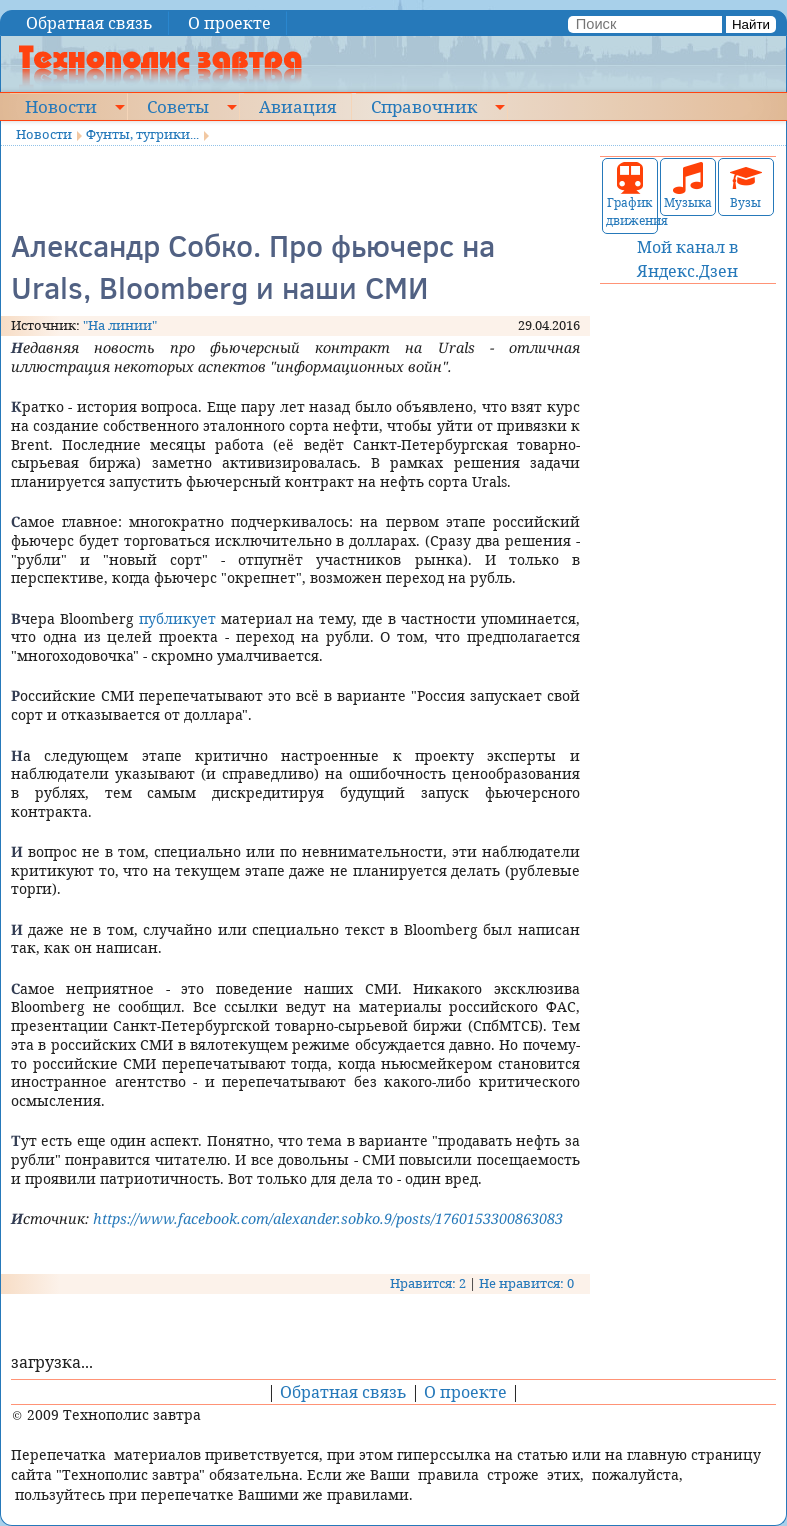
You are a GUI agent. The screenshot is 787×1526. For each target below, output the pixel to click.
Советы (178, 106)
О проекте (229, 23)
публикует (177, 618)
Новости (61, 106)
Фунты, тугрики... (142, 134)
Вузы (746, 186)
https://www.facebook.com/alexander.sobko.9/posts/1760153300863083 (328, 1218)
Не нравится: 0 (526, 1283)
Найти (751, 24)
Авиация (297, 106)
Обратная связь (89, 23)
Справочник (424, 106)
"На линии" (120, 325)
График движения (630, 195)
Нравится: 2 (428, 1283)
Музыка (688, 186)
